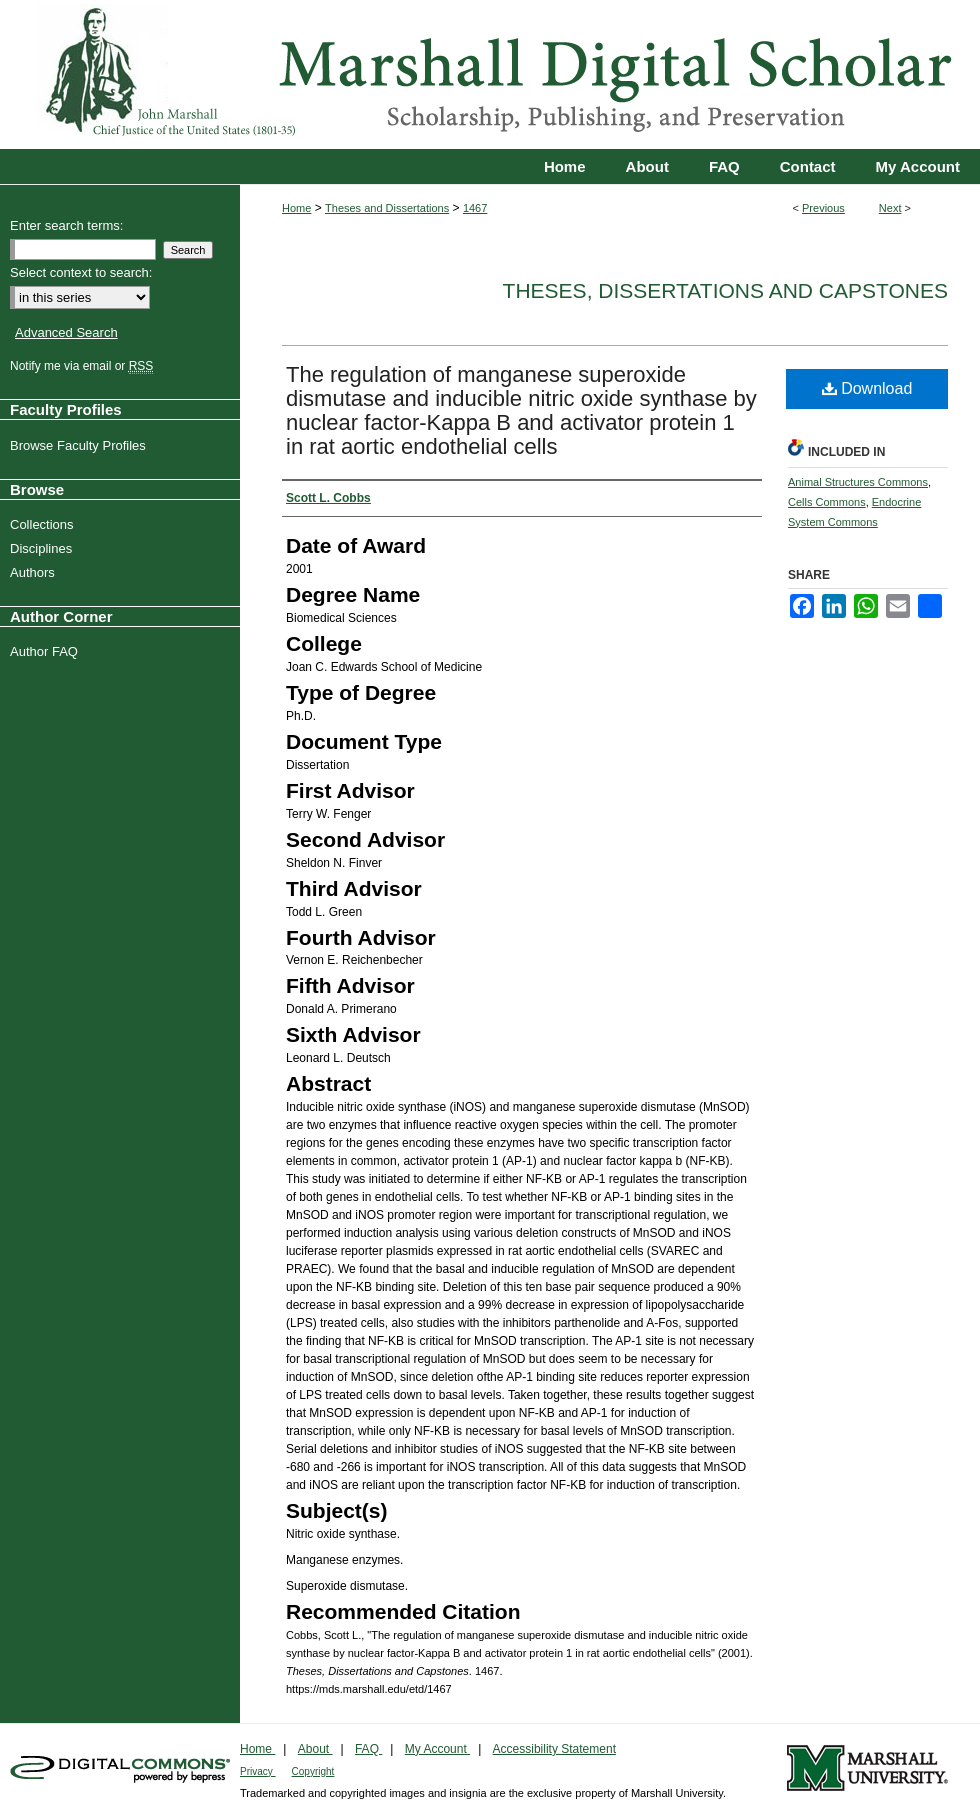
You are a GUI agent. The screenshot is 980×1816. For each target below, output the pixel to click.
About (315, 1749)
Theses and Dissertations (387, 208)
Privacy (258, 1771)
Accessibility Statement (554, 1749)
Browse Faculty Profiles (80, 445)
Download (867, 388)
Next (890, 208)
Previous (823, 208)
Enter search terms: (66, 225)
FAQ (368, 1749)
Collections (44, 524)
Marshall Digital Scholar (490, 74)
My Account (437, 1749)
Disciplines (43, 548)
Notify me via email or (84, 366)
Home (296, 208)
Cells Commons (827, 502)
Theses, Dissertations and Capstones (725, 290)
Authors (35, 572)
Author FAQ (46, 651)
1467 (475, 208)
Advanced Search (66, 332)
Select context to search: (81, 272)
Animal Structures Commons (858, 482)
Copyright (313, 1771)
